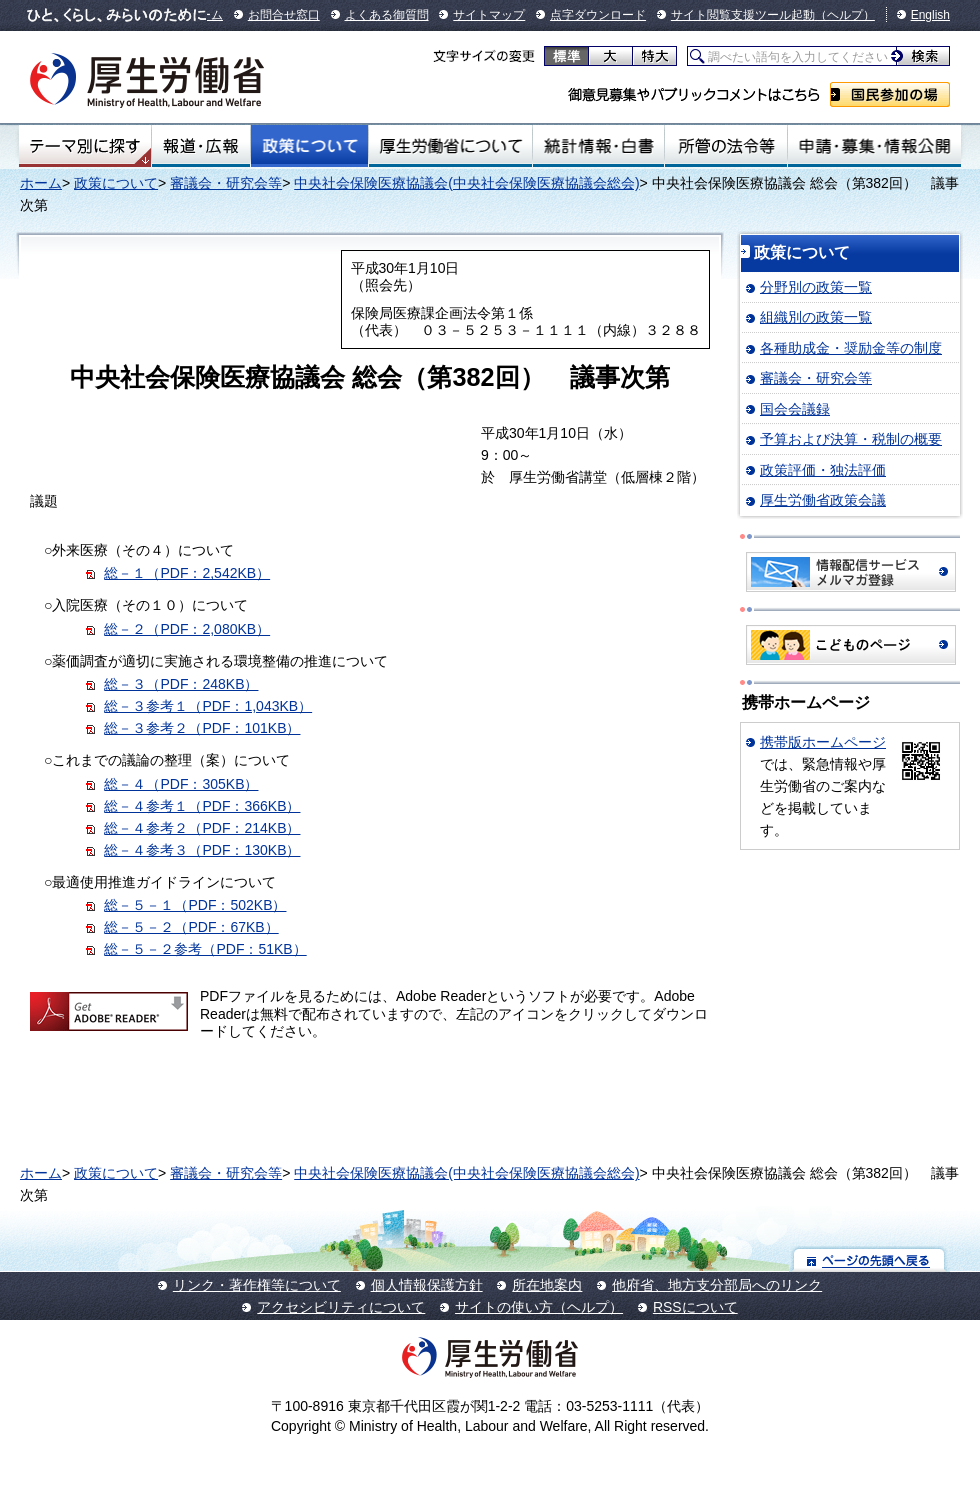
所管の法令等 (725, 146)
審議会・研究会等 (226, 183)
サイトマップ (489, 15)
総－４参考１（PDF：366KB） (202, 806)
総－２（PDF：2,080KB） (187, 629)
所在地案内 (547, 1285)
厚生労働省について (451, 146)
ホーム (41, 183)
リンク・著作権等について (257, 1285)
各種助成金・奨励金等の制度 (851, 348)
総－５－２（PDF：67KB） (191, 927)
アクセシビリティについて (341, 1307)
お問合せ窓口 (284, 15)
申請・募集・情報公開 (874, 146)
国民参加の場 (890, 94)
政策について (309, 146)
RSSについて (695, 1307)
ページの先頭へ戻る (869, 1259)
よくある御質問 (387, 15)
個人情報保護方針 (427, 1285)
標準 (566, 56)
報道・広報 (201, 146)
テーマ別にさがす (85, 146)
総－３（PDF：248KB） (181, 684)
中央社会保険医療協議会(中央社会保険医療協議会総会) (466, 183)
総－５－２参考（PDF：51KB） (205, 949)
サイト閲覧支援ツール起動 (743, 15)
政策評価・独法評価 (823, 470)
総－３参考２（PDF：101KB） (202, 728)
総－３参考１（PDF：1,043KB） (208, 706)
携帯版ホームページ (823, 742)
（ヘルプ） (845, 15)
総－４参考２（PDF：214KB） (202, 828)
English (930, 15)
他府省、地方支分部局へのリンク (717, 1285)
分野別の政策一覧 (816, 287)
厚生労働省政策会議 (823, 500)
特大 (654, 56)
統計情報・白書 (598, 146)
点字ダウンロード (598, 15)
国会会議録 (795, 409)
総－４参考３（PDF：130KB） (202, 850)
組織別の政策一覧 (816, 317)
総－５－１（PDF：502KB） (195, 905)
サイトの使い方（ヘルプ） (539, 1307)
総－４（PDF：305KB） (181, 784)
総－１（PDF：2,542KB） (187, 573)
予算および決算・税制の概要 (851, 439)
